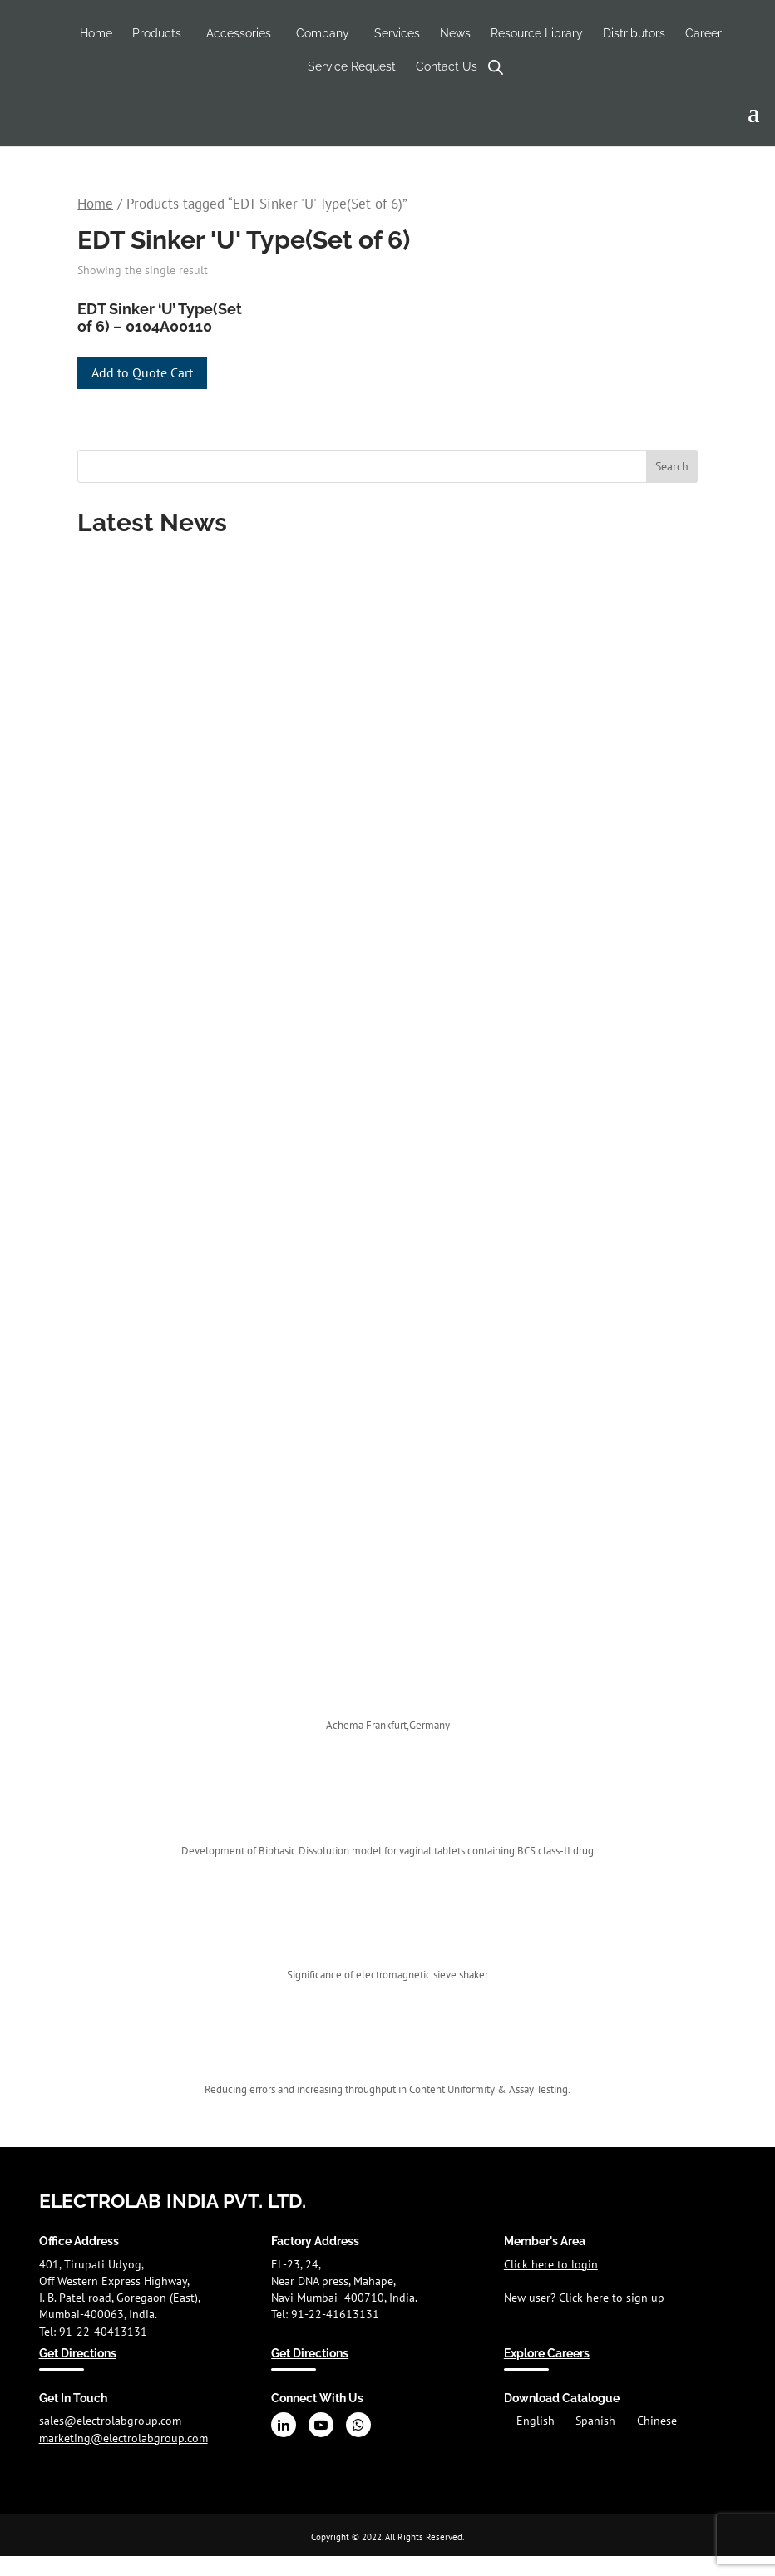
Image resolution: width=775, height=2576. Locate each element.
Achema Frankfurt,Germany (388, 1725)
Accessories (238, 33)
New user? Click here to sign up (584, 2297)
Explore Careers (547, 2353)
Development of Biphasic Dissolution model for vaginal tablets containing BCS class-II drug (387, 1851)
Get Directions (77, 2353)
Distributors (634, 33)
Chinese (657, 2420)
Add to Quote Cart (142, 372)
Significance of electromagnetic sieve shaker (387, 1975)
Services (397, 33)
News (455, 33)
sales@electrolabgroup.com (110, 2420)
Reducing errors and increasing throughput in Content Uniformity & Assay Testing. (387, 2089)
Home (96, 33)
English (537, 2420)
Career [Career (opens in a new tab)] (703, 33)
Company (322, 33)
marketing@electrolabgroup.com (123, 2438)
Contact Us (446, 66)
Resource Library (537, 33)
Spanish (597, 2420)
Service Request (352, 66)
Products (156, 33)
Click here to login (551, 2264)
